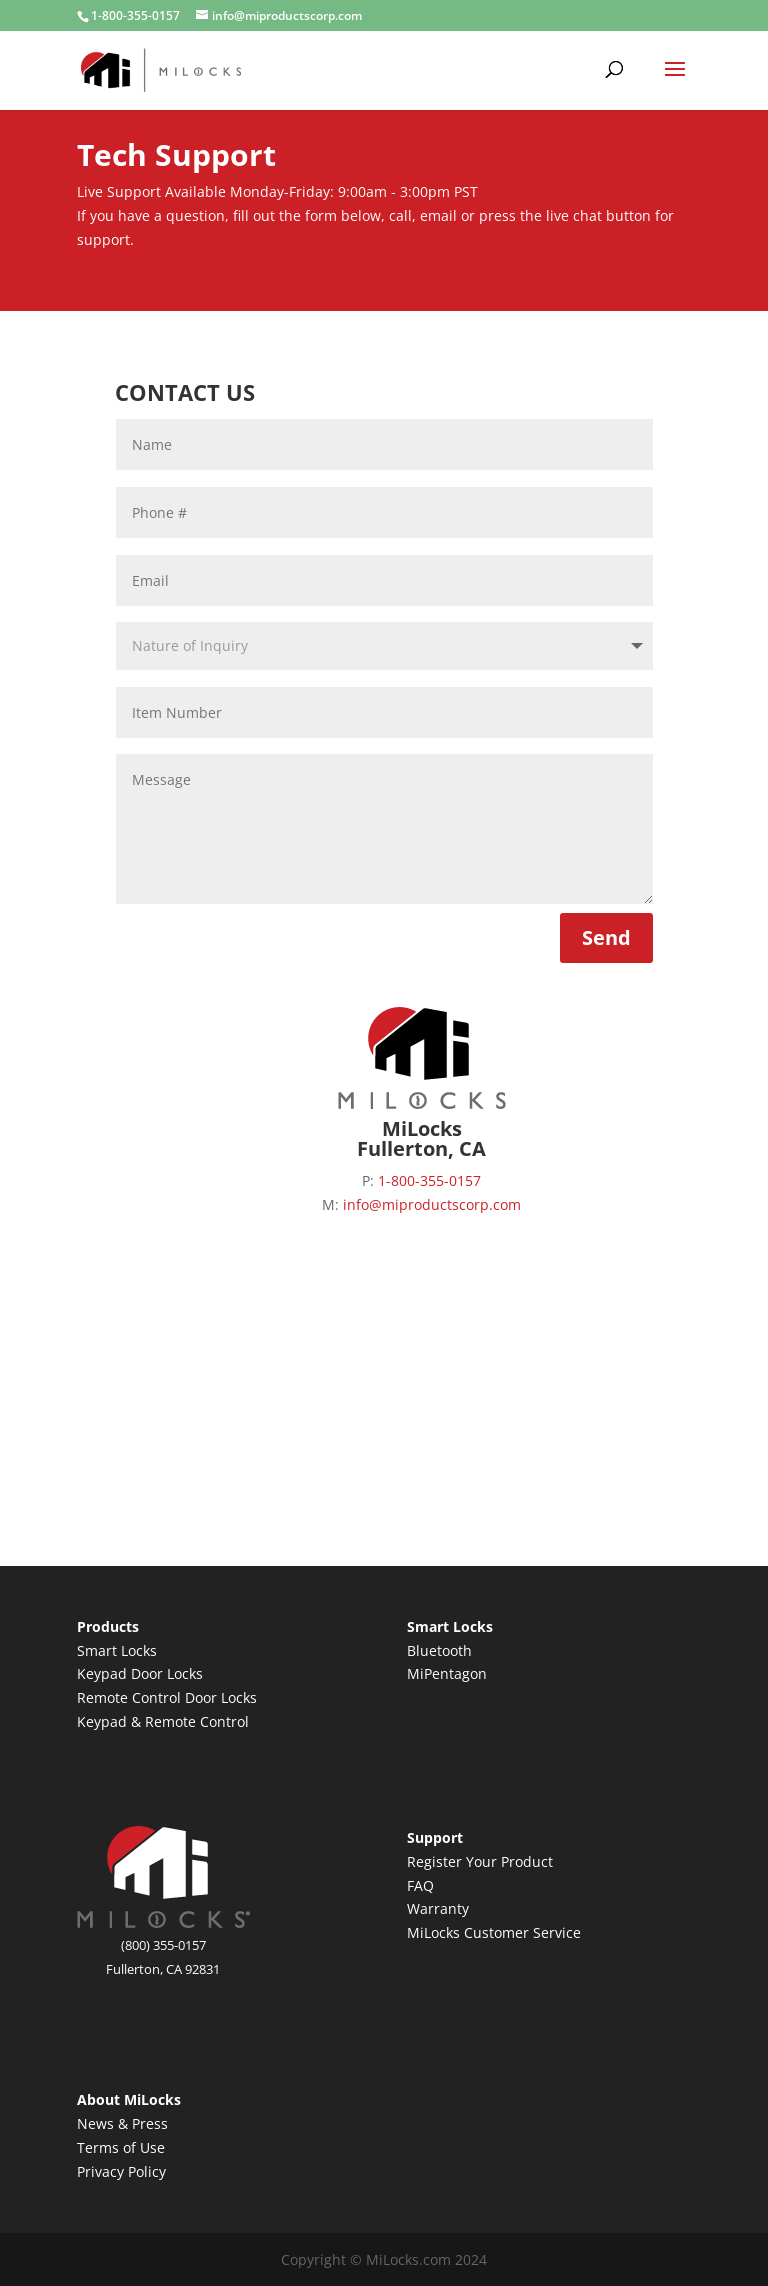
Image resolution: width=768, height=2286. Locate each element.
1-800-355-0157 (135, 15)
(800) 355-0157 (163, 1945)
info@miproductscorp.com (432, 1204)
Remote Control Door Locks (167, 1697)
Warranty (438, 1908)
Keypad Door (122, 1673)
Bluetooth (439, 1650)
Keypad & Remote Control (163, 1721)
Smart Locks (117, 1650)
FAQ (420, 1885)
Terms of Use (121, 2147)
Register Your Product (480, 1861)
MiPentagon (447, 1673)
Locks (185, 1673)
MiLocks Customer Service (494, 1932)
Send (606, 937)
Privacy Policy (121, 2171)
